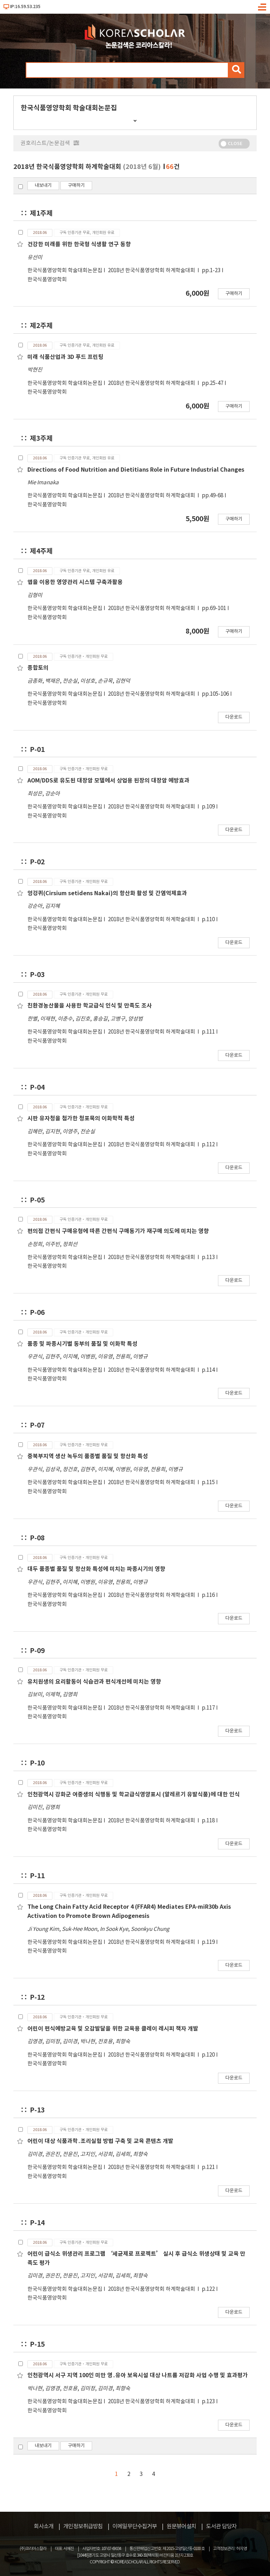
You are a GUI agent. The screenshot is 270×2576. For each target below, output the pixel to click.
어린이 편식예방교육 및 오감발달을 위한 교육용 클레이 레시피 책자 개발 (112, 2028)
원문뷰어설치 (181, 2526)
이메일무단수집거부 (134, 2526)
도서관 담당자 (221, 2526)
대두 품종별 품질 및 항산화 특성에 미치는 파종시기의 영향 (96, 1569)
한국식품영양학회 (47, 280)
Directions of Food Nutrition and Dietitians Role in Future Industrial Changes (135, 469)
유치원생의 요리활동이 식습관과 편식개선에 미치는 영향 (94, 1681)
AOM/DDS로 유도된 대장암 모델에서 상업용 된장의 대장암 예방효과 (108, 780)
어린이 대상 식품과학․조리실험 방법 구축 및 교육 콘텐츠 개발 (100, 2141)
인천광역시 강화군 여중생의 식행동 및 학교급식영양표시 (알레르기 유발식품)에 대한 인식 (133, 1794)
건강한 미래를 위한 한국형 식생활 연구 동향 (79, 244)
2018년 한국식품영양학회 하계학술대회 (152, 271)
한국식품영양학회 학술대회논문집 (64, 271)
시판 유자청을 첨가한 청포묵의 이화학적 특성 (81, 1118)
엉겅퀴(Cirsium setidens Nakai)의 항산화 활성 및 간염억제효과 (107, 893)
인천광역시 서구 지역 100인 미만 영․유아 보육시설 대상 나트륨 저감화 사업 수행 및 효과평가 (137, 2375)
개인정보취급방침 (83, 2526)
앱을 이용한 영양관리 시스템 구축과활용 (75, 582)
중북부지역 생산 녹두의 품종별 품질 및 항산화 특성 (87, 1456)
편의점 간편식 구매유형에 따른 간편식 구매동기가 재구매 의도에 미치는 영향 (118, 1231)
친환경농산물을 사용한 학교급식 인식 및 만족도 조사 (89, 1005)
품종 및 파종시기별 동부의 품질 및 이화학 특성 (82, 1344)
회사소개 (43, 2526)
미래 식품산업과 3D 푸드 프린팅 (65, 357)
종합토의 (38, 667)
